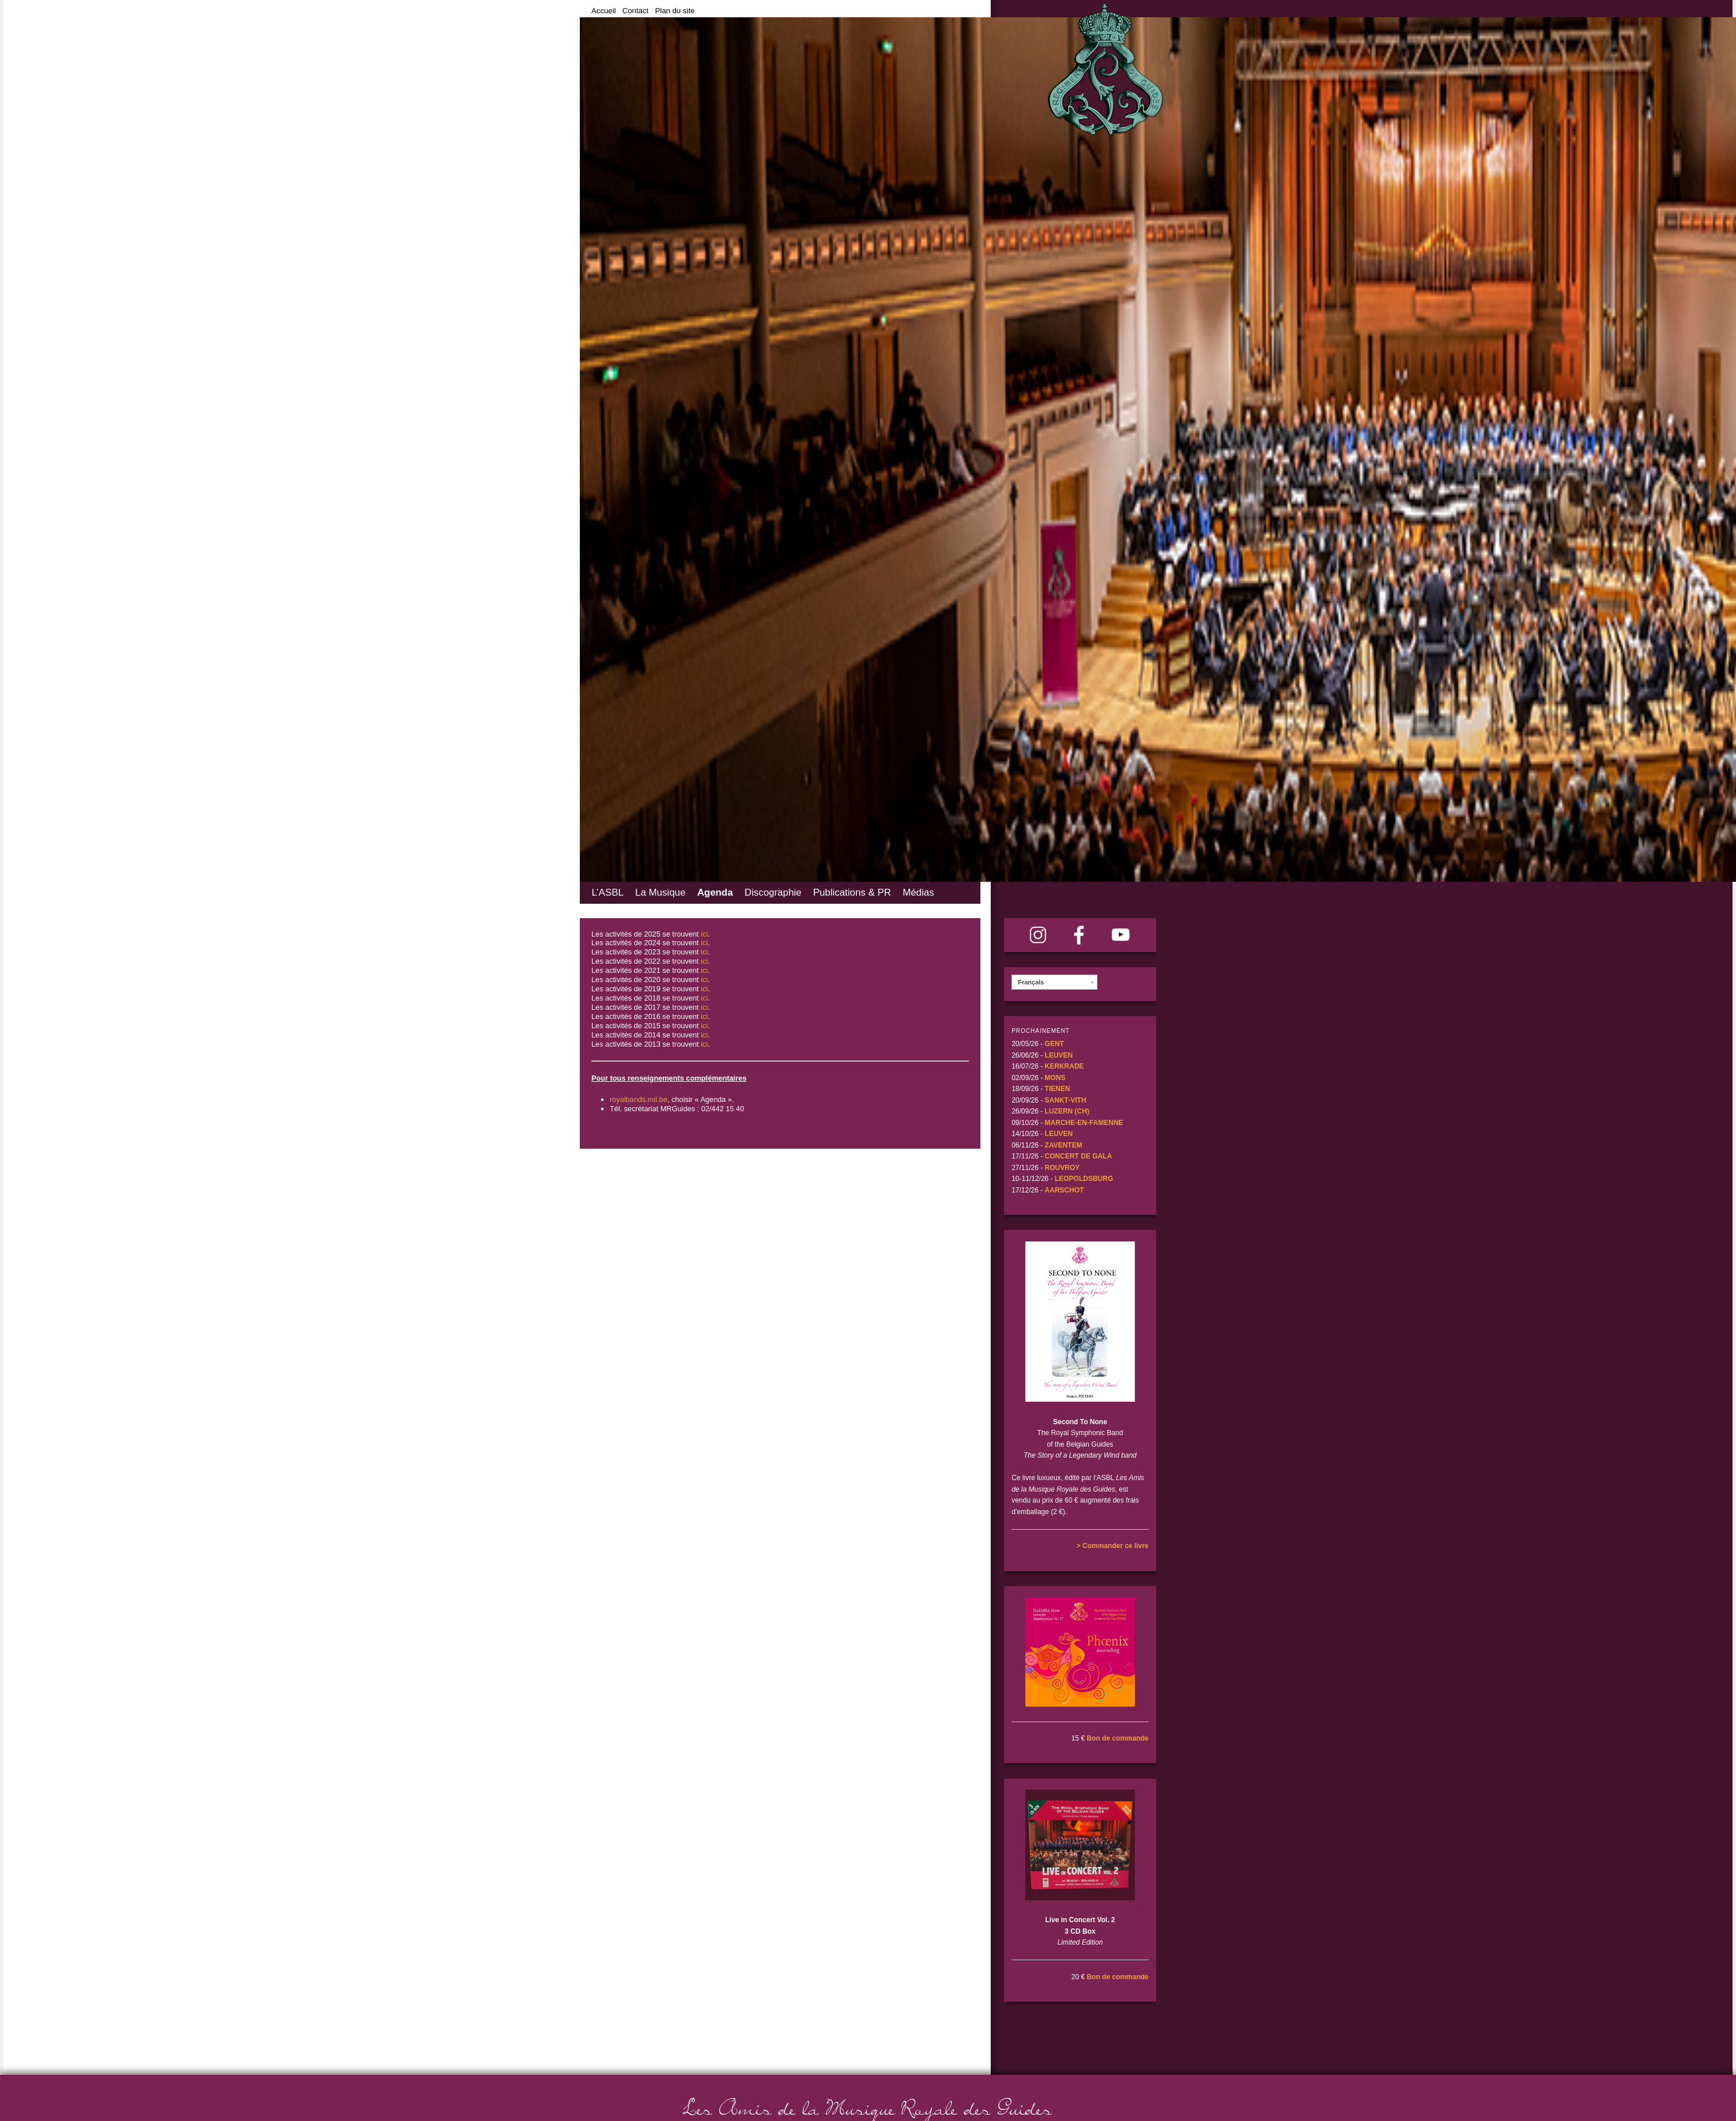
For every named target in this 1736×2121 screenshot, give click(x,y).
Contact (635, 10)
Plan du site (675, 10)
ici (704, 934)
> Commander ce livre (1113, 1546)
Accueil (603, 10)
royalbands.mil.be (638, 1099)
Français (1031, 982)
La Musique (660, 892)
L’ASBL (607, 892)
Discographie (773, 892)
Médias (918, 892)
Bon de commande (1117, 1738)
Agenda (715, 892)
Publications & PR (852, 892)
